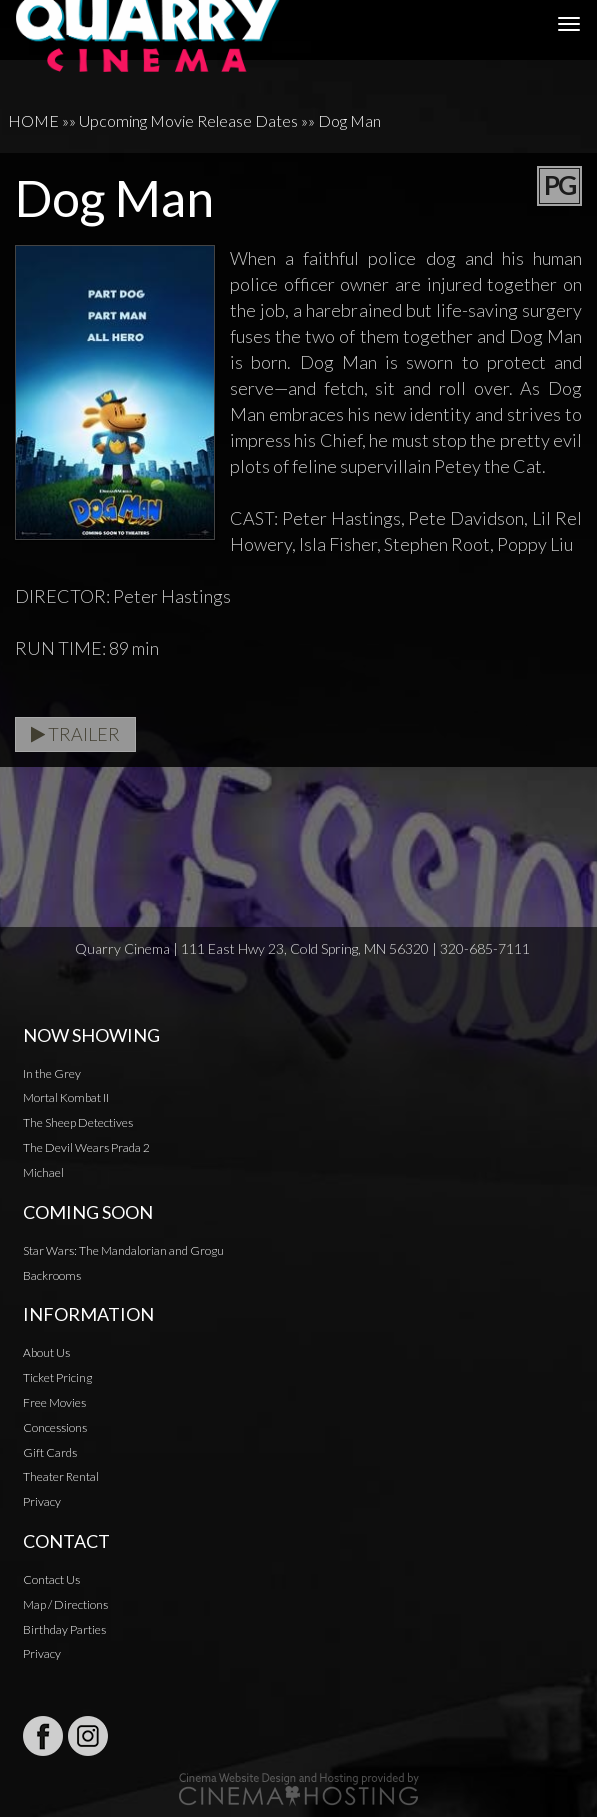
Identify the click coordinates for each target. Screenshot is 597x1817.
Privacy (42, 1501)
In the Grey (52, 1073)
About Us (46, 1352)
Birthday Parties (64, 1629)
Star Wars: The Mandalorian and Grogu (123, 1250)
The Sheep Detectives (78, 1122)
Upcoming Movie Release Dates (188, 120)
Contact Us (51, 1579)
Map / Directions (65, 1604)
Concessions (55, 1427)
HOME (33, 120)
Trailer (75, 734)
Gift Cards (50, 1452)
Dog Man (349, 120)
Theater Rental (61, 1476)
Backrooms (52, 1275)
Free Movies (54, 1402)
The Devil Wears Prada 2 (86, 1147)
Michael (43, 1172)
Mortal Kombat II (66, 1097)
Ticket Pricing (57, 1377)
